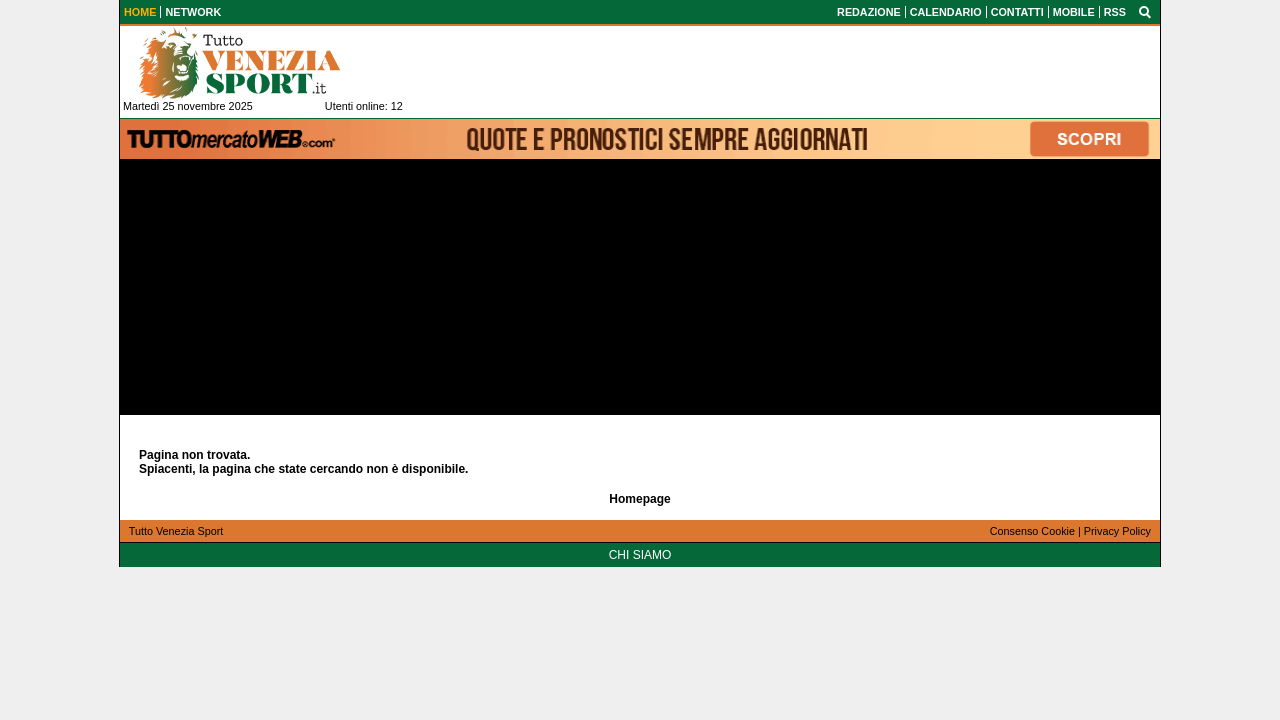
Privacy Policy (1117, 531)
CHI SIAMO (640, 555)
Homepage (639, 499)
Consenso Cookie (1032, 531)
